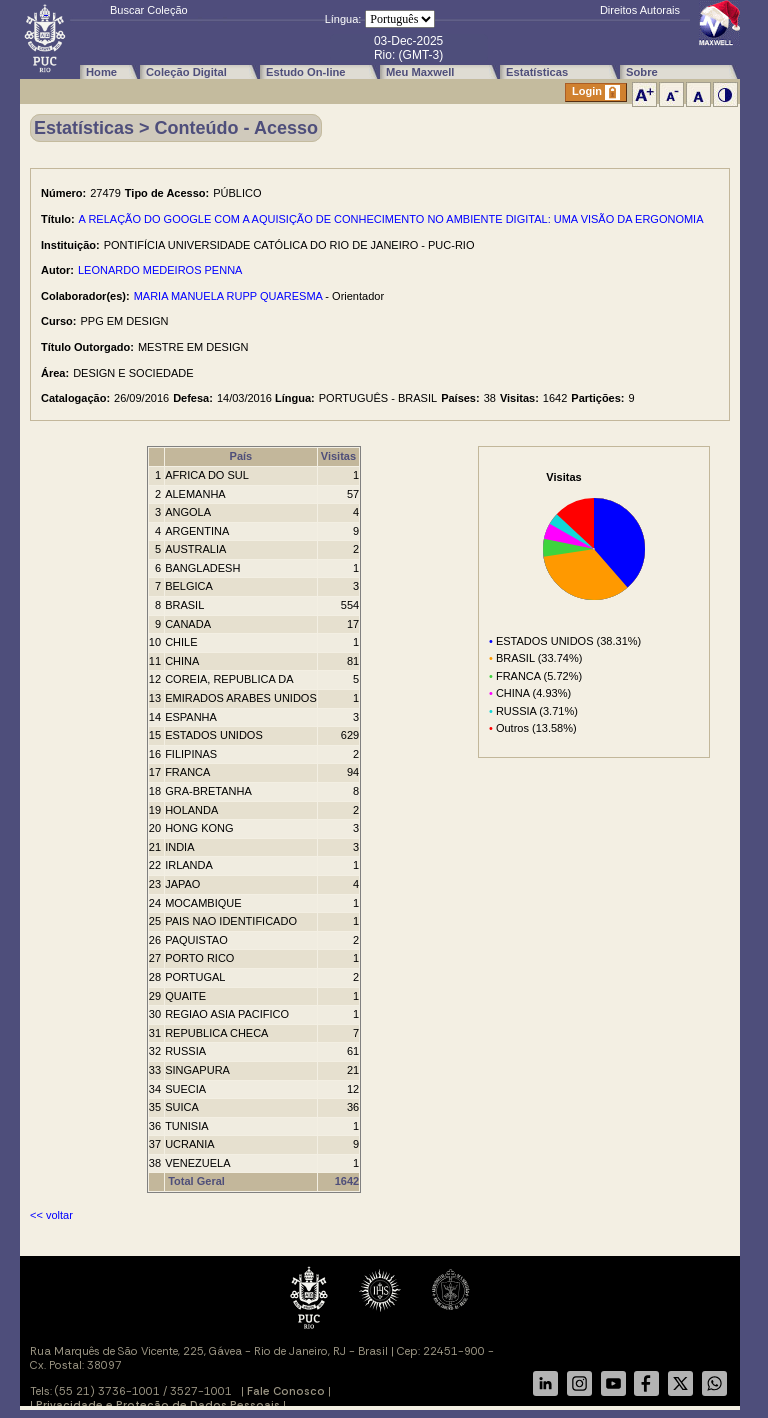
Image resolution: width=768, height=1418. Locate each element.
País (241, 456)
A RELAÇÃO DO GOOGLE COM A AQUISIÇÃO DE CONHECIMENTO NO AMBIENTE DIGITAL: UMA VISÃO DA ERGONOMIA (391, 219)
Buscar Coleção (149, 10)
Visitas (338, 456)
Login (596, 92)
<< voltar (51, 1215)
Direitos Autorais (640, 10)
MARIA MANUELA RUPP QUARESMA (228, 296)
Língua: (343, 19)
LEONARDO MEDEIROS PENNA (160, 270)
